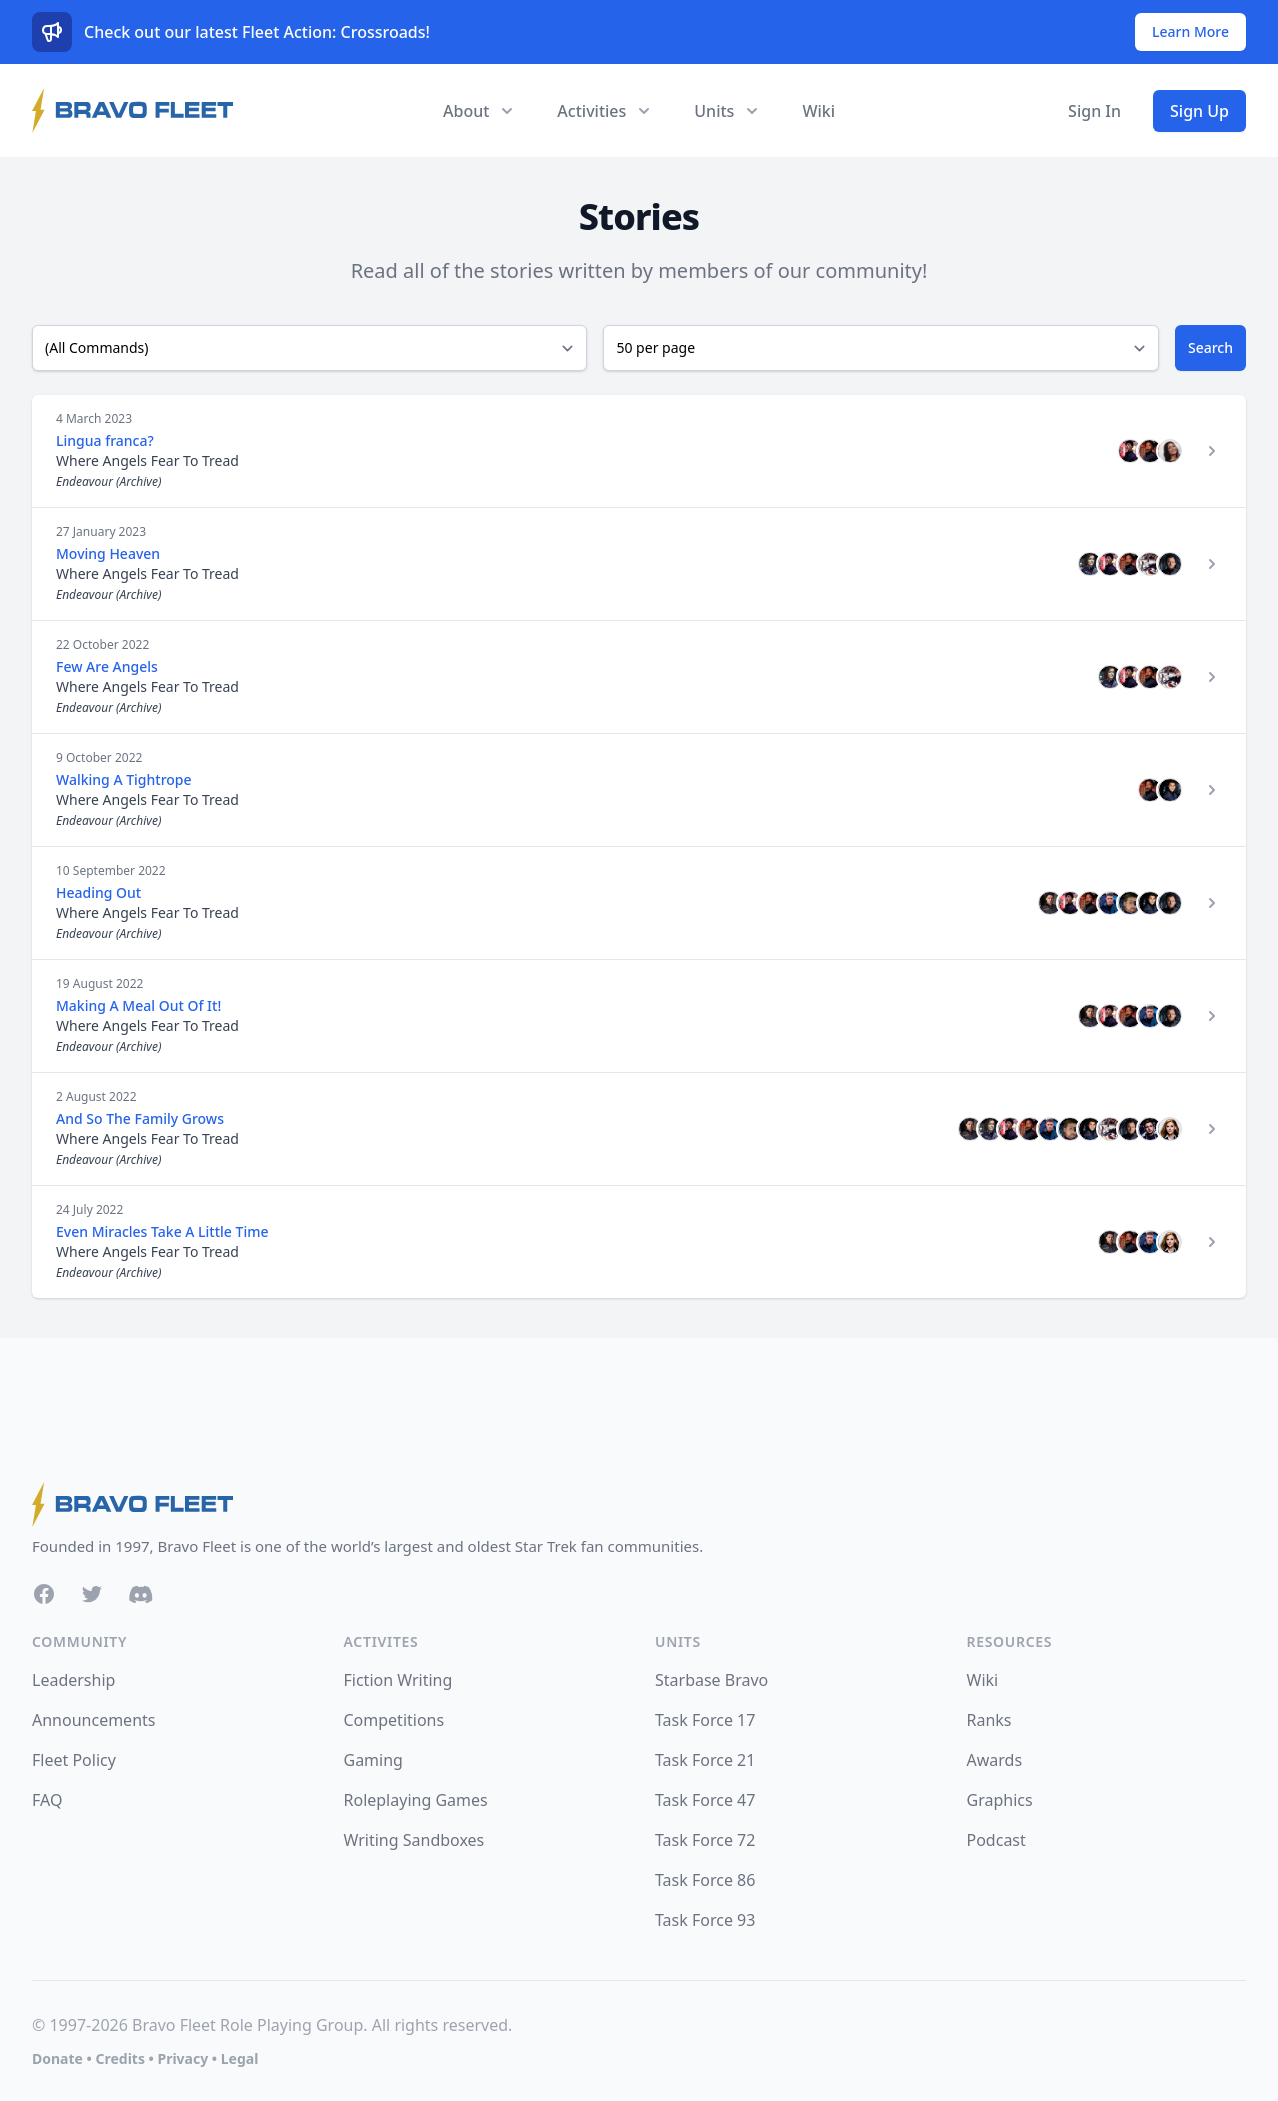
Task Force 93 (705, 1920)
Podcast (996, 1840)
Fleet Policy (74, 1760)
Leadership (73, 1680)
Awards (995, 1760)
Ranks (989, 1720)
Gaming (373, 1760)
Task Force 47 (705, 1800)
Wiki (818, 111)
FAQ (47, 1800)
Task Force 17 (705, 1720)
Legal (240, 2058)
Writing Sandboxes (414, 1840)
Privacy (182, 2058)
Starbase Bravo (711, 1680)
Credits (119, 2058)
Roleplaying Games (416, 1800)
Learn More (1190, 31)
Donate (57, 2058)
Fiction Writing (398, 1680)
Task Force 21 (705, 1760)
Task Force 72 (705, 1840)
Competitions (394, 1720)
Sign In (1094, 111)
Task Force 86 (705, 1880)
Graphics (1000, 1800)
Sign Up (1199, 111)
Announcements (93, 1720)
